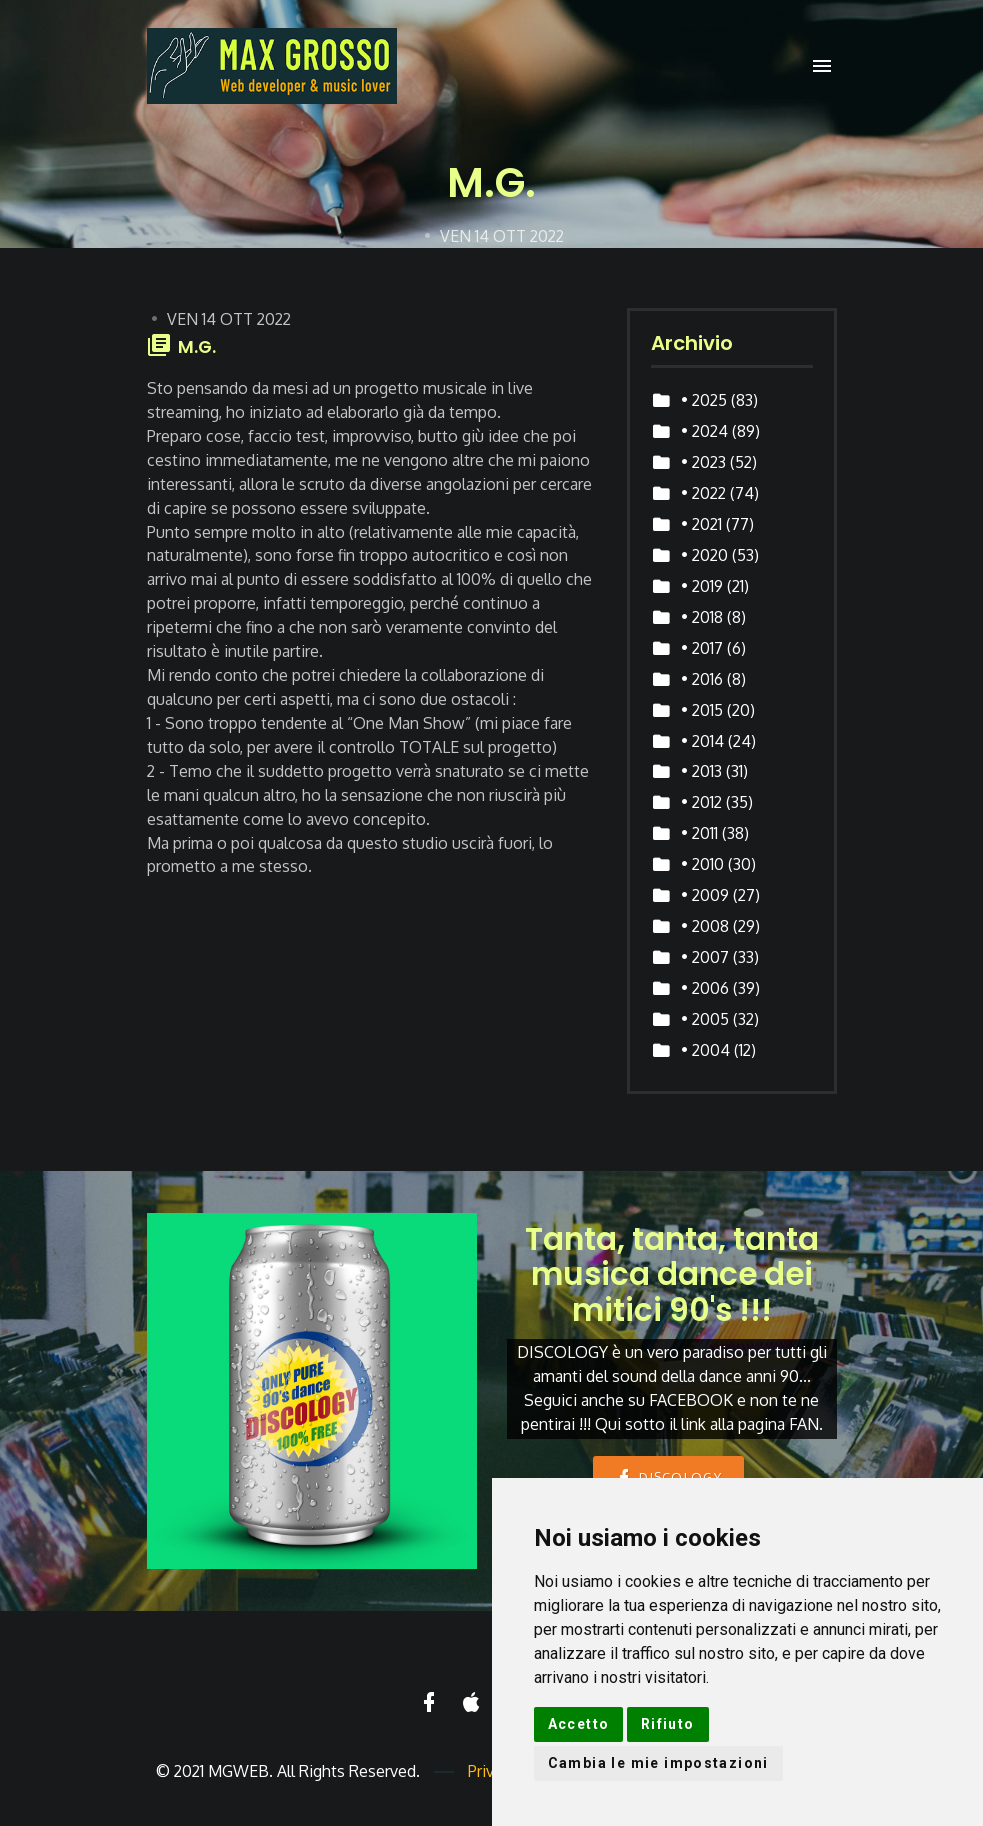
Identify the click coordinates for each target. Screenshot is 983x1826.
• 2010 (702, 864)
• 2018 (702, 617)
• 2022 (703, 493)
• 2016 (702, 679)
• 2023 (703, 462)
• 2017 (702, 648)
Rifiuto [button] (668, 1724)
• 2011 (699, 833)
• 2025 (704, 400)
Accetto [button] (579, 1724)
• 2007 (705, 957)
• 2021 (701, 524)
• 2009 (705, 895)
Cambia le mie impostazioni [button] (658, 1763)
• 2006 (705, 988)
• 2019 (702, 586)
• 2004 (705, 1050)
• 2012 (701, 802)
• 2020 (704, 555)
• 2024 (704, 431)
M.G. (197, 347)
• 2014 (702, 741)
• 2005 (705, 1019)
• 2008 (705, 926)
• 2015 (702, 710)
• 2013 (701, 771)
